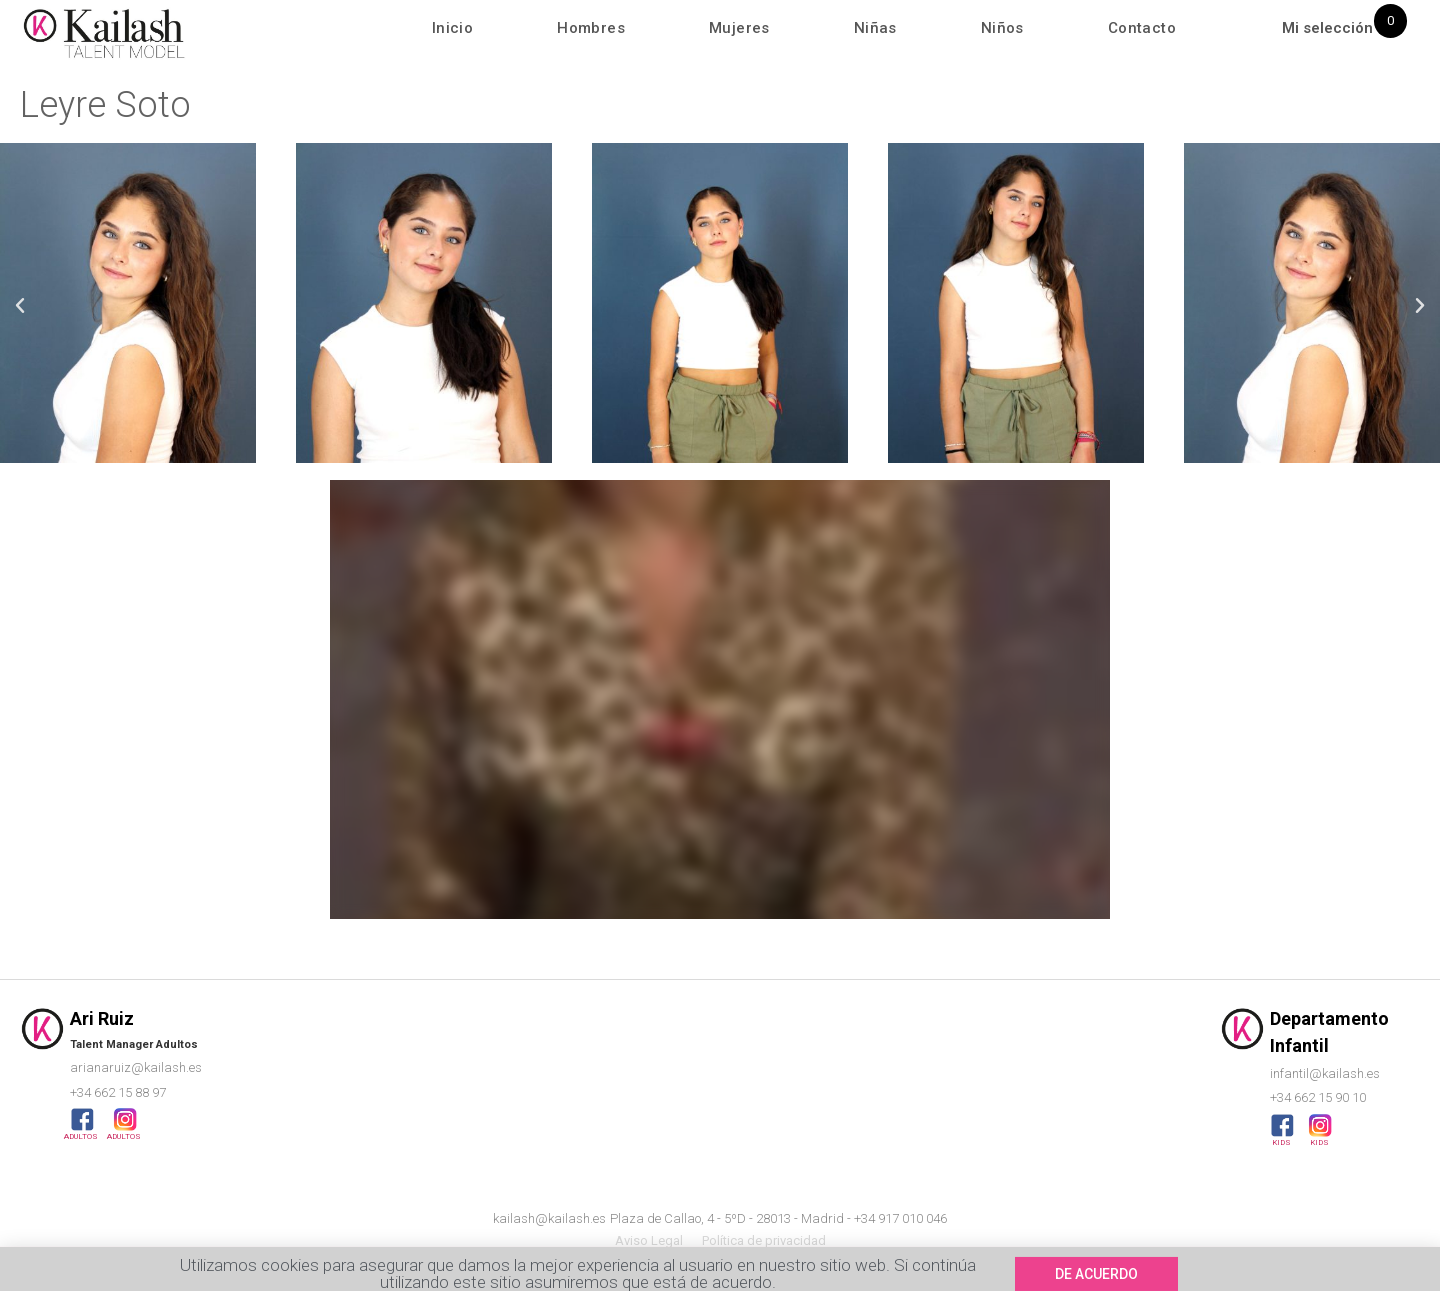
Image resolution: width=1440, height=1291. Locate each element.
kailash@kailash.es (549, 1218)
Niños (1002, 28)
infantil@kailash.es (1325, 1073)
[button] (20, 306)
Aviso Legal (649, 1240)
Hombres (591, 28)
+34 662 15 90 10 (1318, 1097)
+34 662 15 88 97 (118, 1092)
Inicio (452, 28)
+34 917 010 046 (900, 1218)
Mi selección (1327, 28)
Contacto (1142, 28)
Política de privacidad (764, 1240)
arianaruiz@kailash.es (136, 1067)
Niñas (875, 28)
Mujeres (739, 28)
